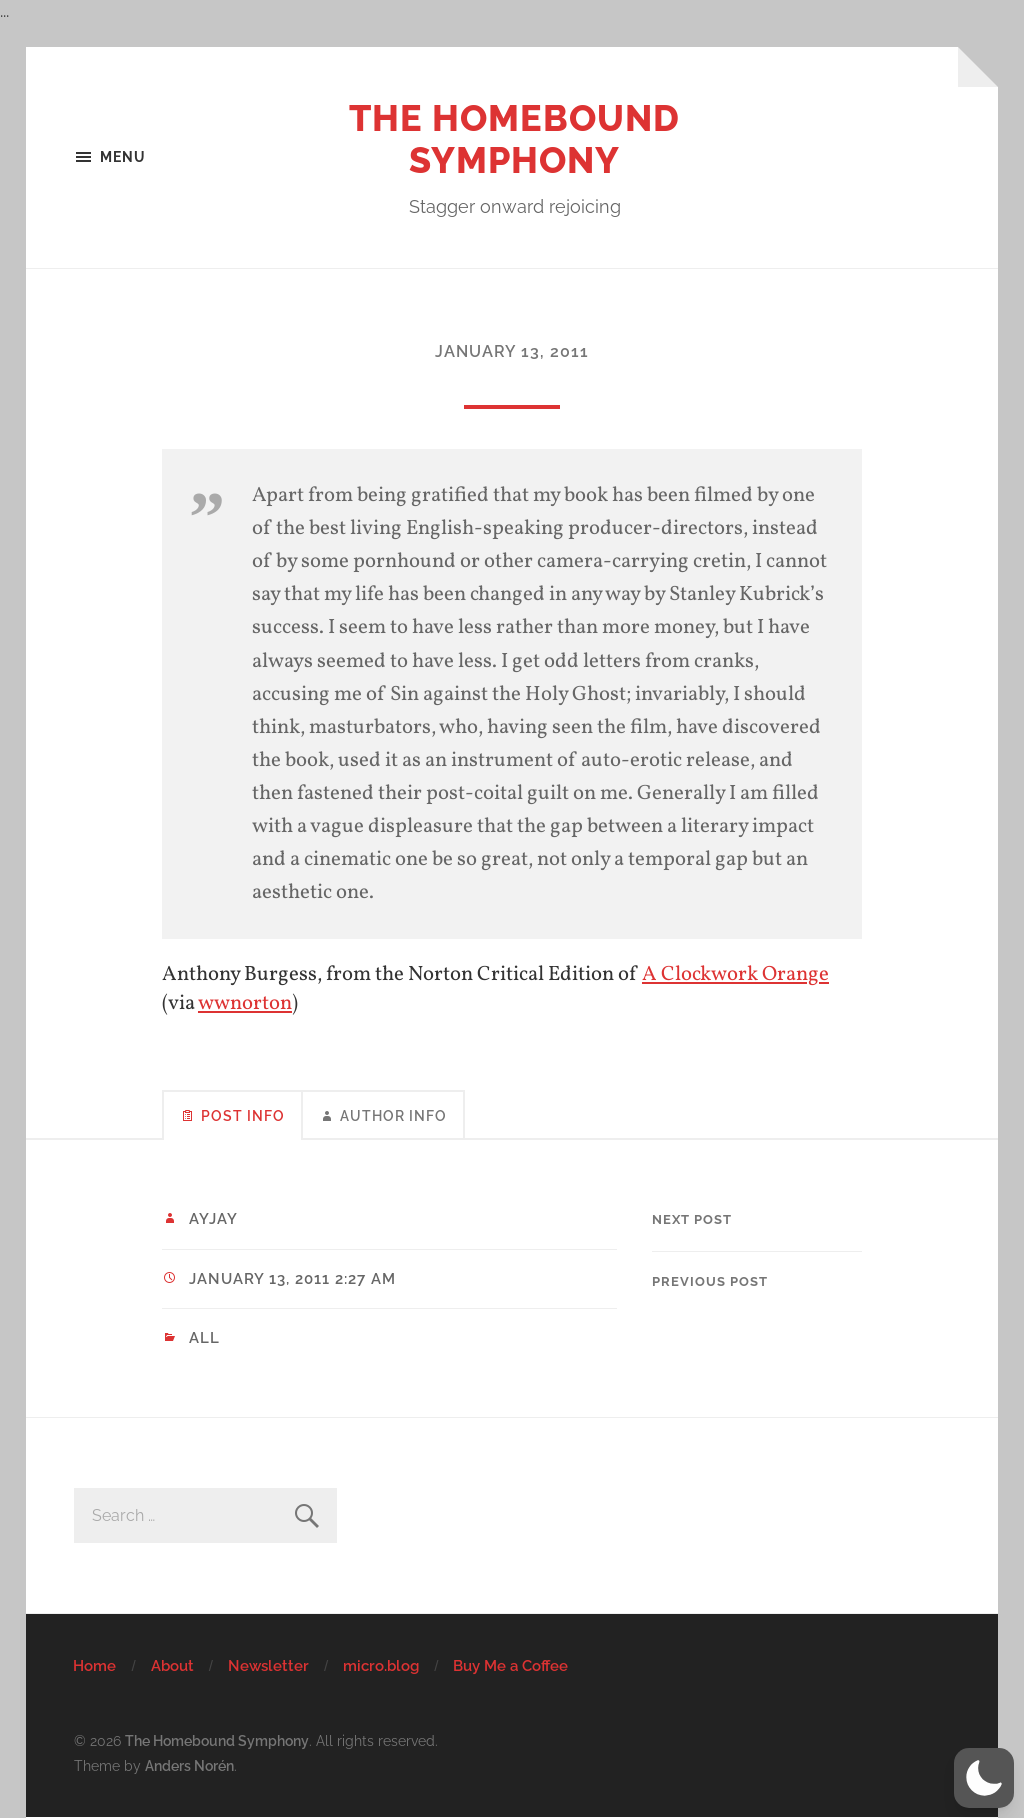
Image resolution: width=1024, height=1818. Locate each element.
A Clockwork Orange (735, 974)
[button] (984, 1778)
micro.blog (381, 1666)
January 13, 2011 (512, 351)
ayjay (213, 1219)
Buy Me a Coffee (510, 1666)
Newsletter (268, 1666)
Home (94, 1666)
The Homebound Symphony (514, 139)
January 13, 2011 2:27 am (292, 1279)
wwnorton (245, 1003)
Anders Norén (189, 1765)
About (172, 1666)
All (204, 1338)
